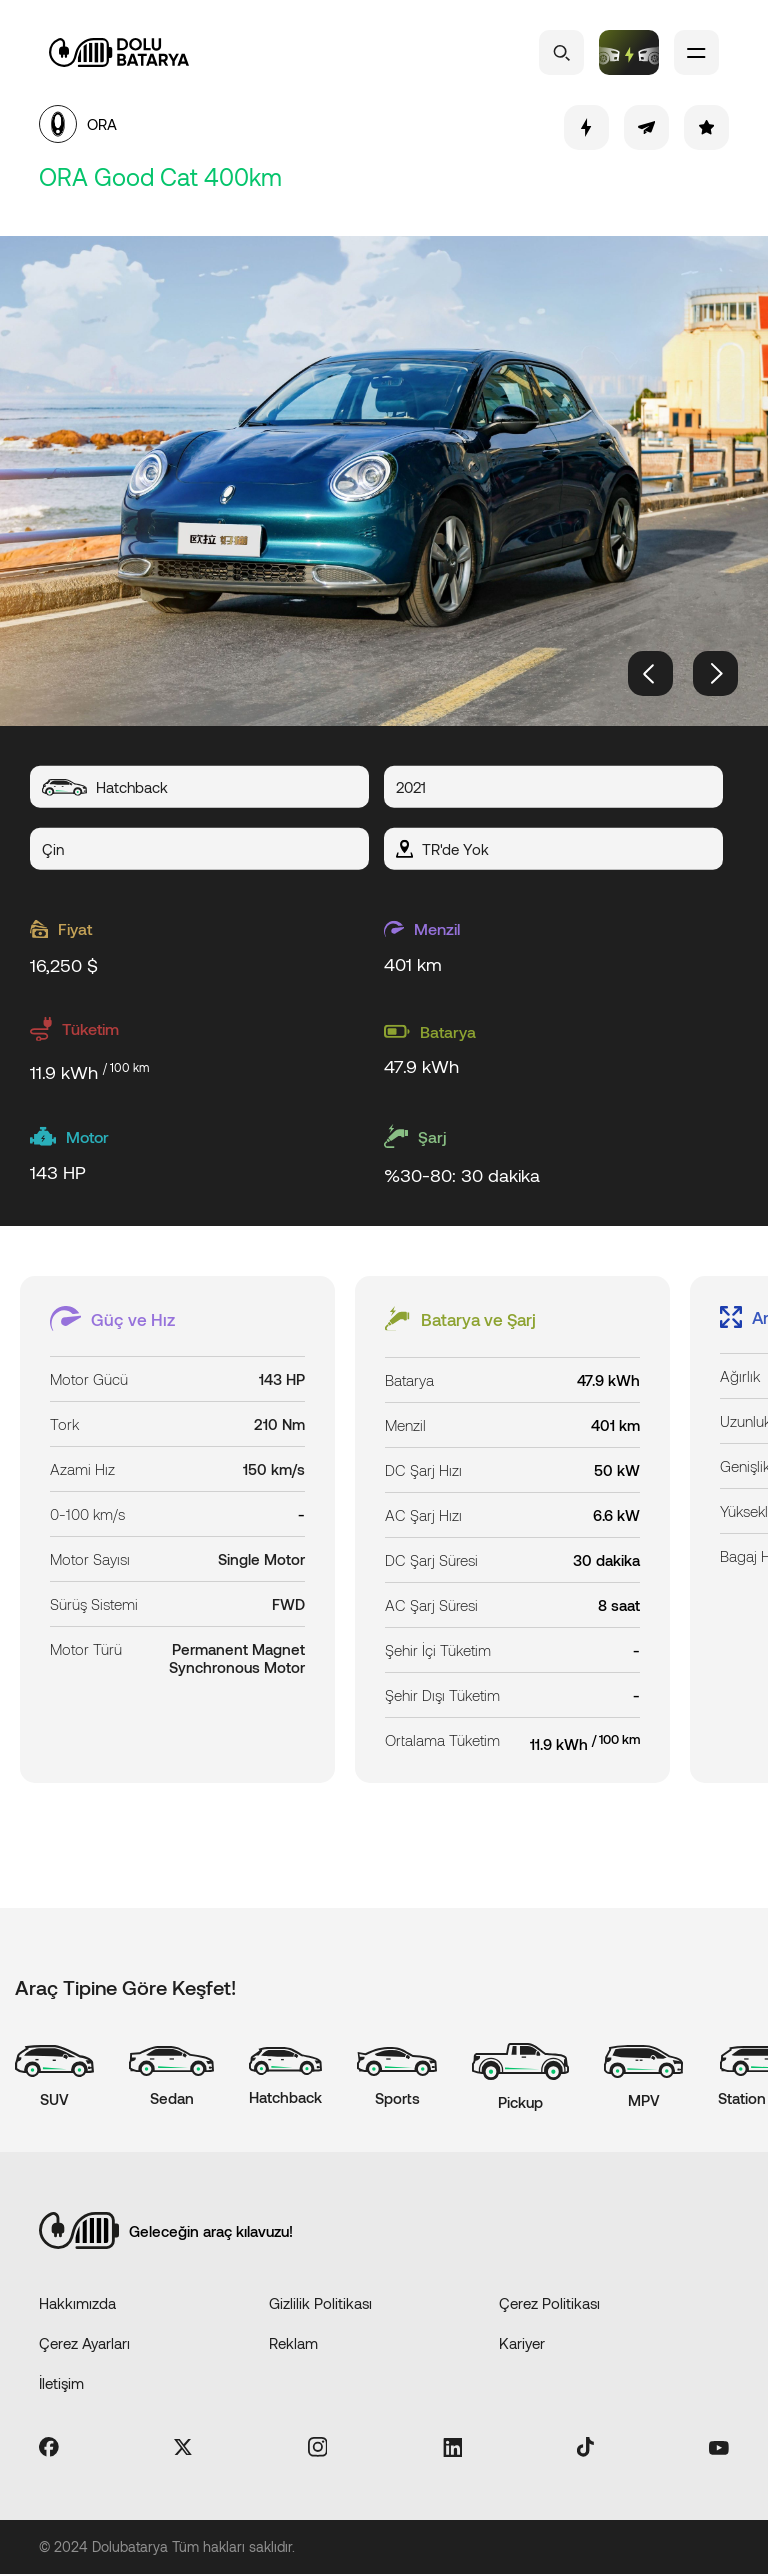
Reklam (293, 2343)
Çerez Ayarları (84, 2343)
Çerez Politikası (549, 2303)
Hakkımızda (77, 2303)
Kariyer (522, 2343)
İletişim (61, 2383)
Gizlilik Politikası (320, 2303)
